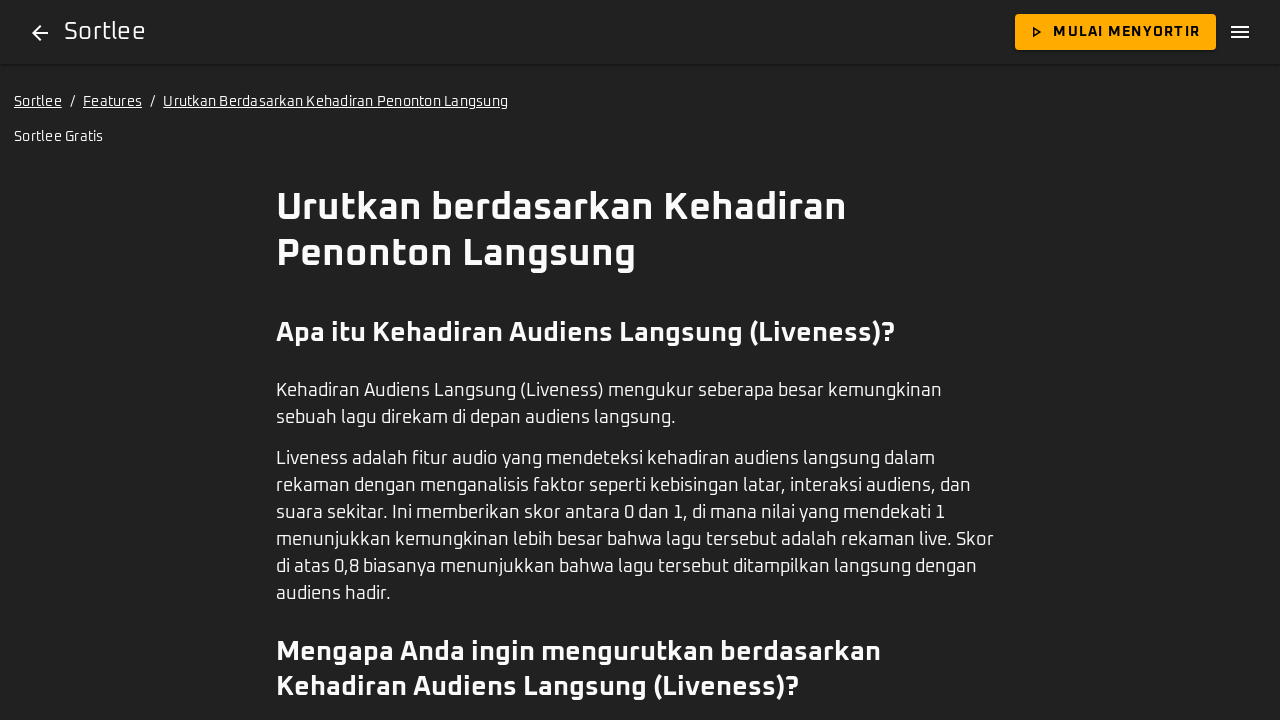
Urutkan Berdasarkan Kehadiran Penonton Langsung (335, 102)
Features (112, 102)
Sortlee (38, 102)
